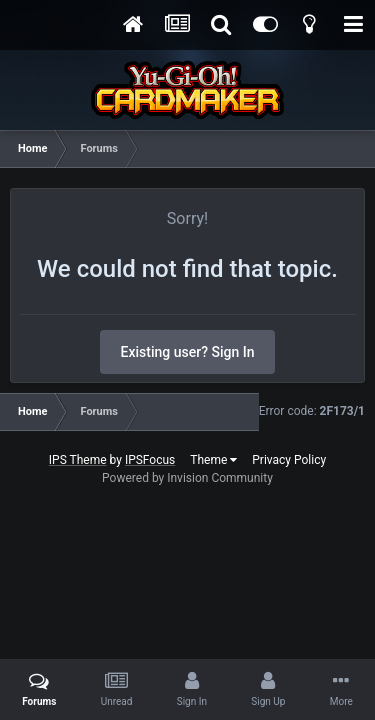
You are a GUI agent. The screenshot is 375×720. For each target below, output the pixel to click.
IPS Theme (78, 460)
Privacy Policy (289, 460)
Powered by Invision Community (187, 478)
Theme (213, 460)
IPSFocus (150, 460)
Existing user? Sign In (188, 352)
